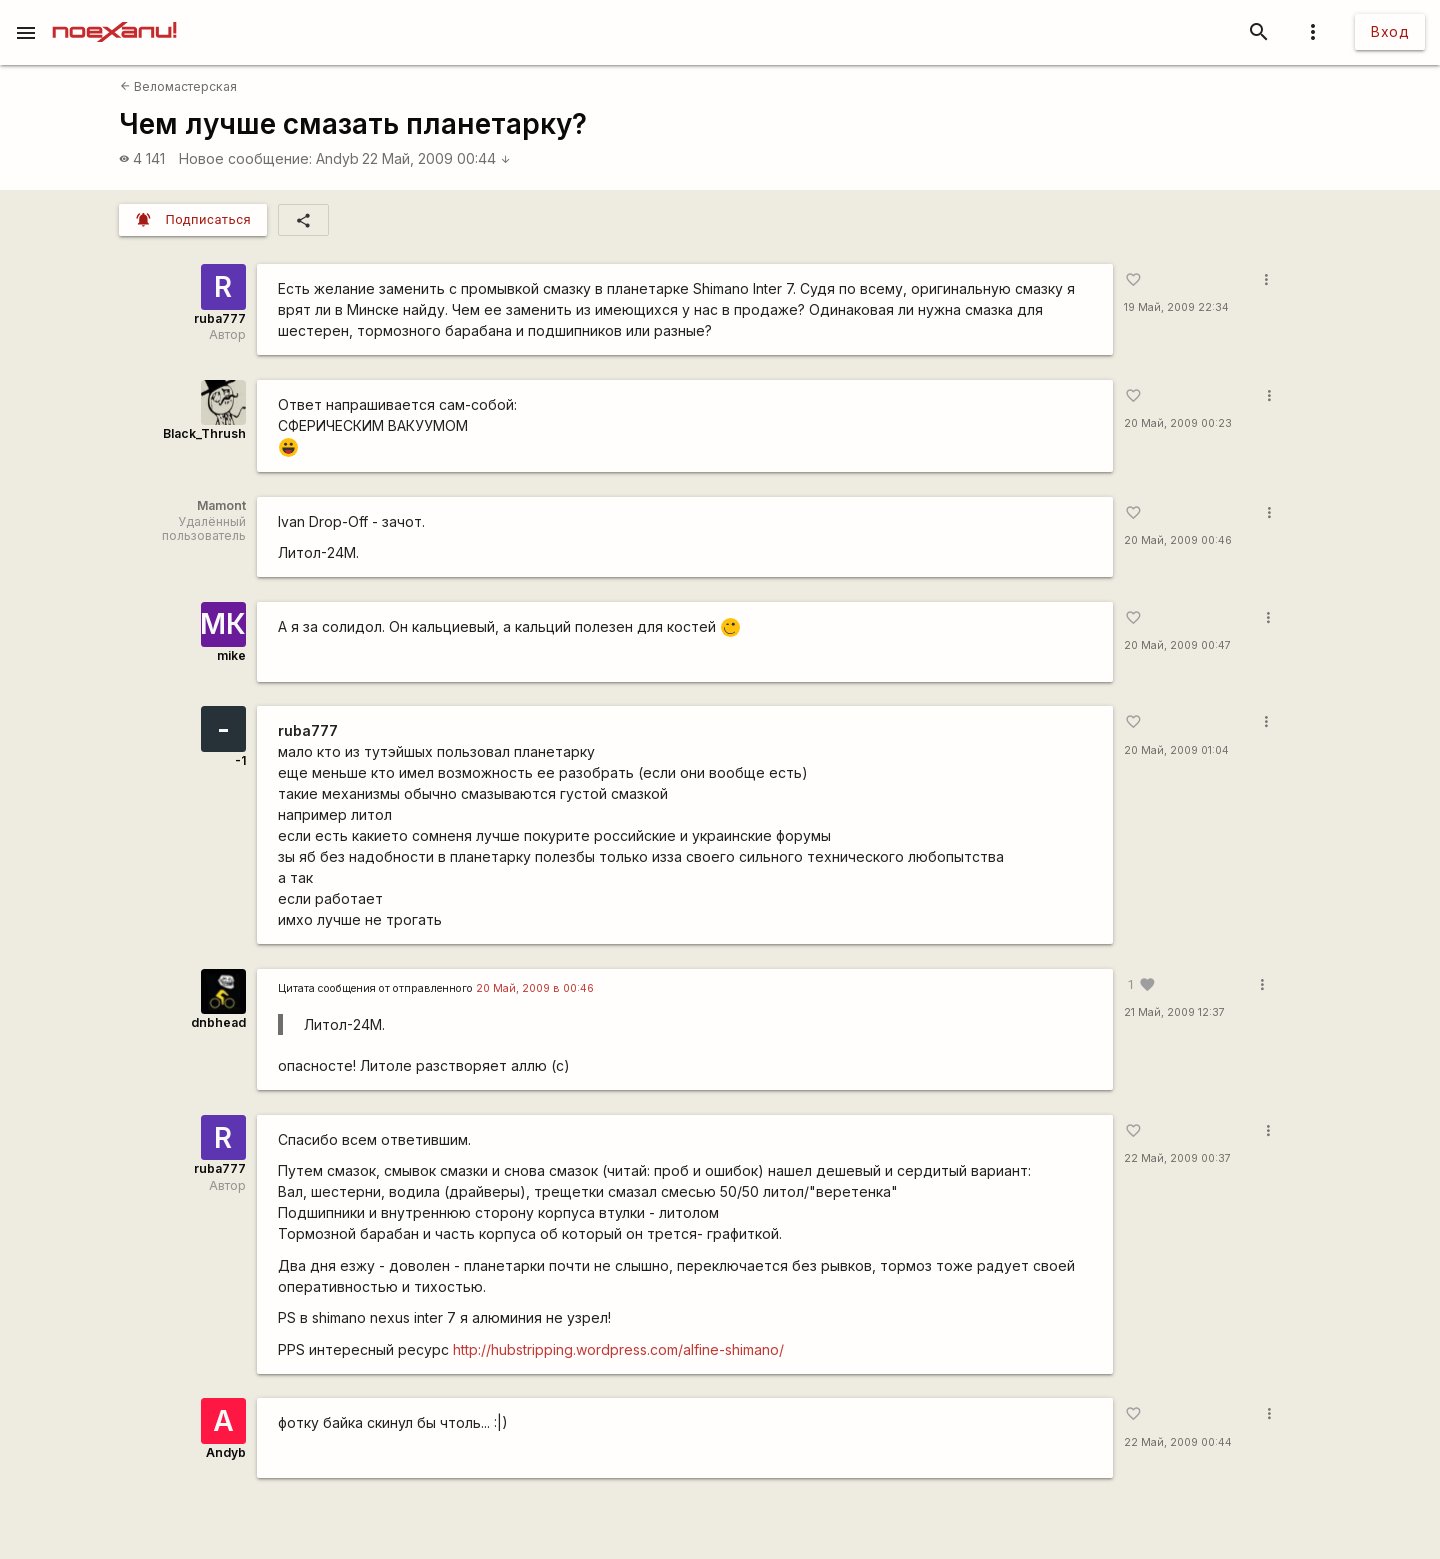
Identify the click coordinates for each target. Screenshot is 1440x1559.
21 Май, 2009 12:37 (1174, 1012)
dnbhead (218, 1022)
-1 (240, 760)
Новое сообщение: (245, 158)
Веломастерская (178, 86)
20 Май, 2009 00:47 (1177, 645)
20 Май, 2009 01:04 (1176, 750)
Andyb (337, 158)
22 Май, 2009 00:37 (1177, 1158)
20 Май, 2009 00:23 (1178, 423)
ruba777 (220, 318)
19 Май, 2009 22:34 (1176, 307)
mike (231, 655)
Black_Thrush (204, 433)
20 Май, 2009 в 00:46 (535, 988)
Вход (1390, 31)
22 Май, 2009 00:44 (436, 158)
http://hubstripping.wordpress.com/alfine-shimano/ (618, 1349)
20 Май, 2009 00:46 (1178, 540)
